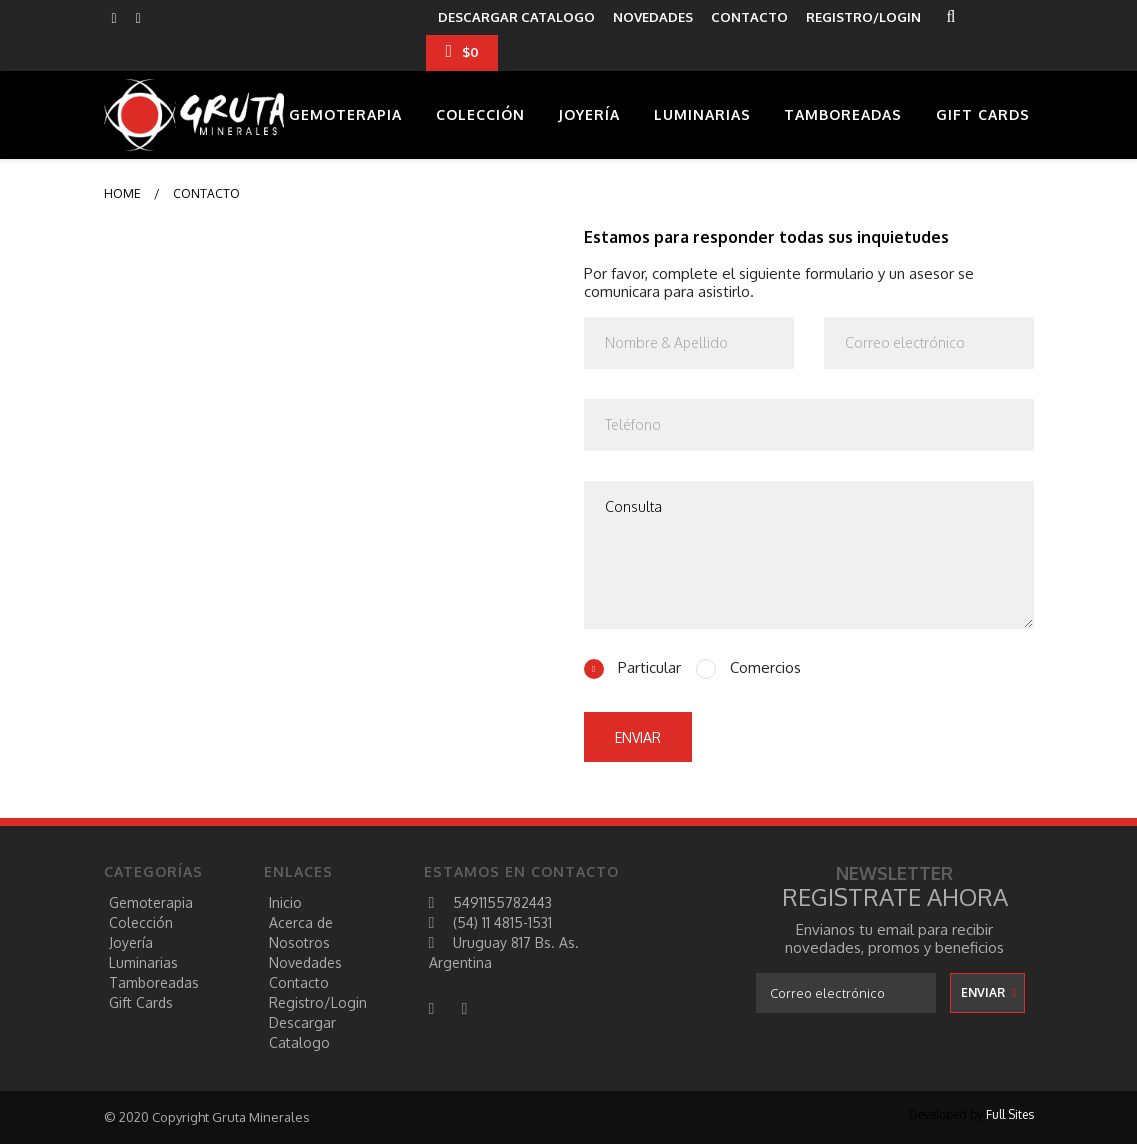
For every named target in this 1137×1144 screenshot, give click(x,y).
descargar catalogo (516, 17)
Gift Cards (983, 114)
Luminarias (702, 114)
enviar (638, 737)
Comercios (763, 668)
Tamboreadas (843, 114)
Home (122, 193)
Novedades (305, 962)
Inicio (285, 902)
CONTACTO (749, 17)
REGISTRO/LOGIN (863, 17)
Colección (480, 114)
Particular (647, 668)
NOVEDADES (653, 17)
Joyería (589, 114)
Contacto (299, 982)
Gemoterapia (345, 114)
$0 (462, 51)
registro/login (318, 1002)
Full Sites (1010, 1114)
